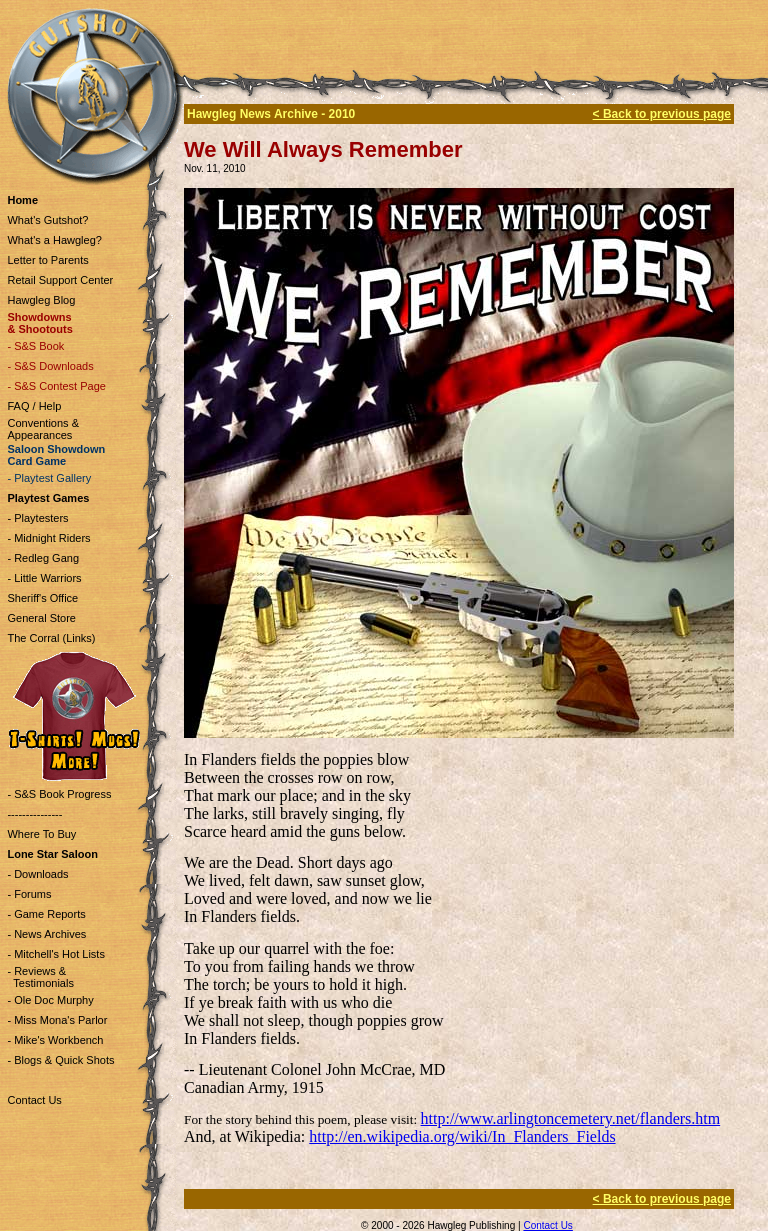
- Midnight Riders (48, 538)
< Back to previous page (662, 114)
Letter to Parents (47, 260)
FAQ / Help (34, 406)
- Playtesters (37, 518)
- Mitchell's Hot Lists (55, 954)
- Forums (29, 894)
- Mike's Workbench (55, 1040)
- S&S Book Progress (59, 794)
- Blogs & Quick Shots (60, 1060)
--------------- (34, 814)
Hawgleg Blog (41, 300)
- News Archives (46, 934)
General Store (41, 618)
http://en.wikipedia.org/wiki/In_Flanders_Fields (462, 1136)
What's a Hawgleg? (54, 240)
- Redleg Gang (43, 558)
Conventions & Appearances (43, 429)
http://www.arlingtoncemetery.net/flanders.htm (571, 1118)
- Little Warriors (44, 578)
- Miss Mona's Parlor (57, 1020)
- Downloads (37, 874)
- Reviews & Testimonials (40, 977)
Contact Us (34, 1100)
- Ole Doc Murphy (50, 1000)
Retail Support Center (60, 280)
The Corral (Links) (51, 638)
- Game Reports (46, 914)
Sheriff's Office (42, 598)
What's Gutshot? (47, 220)
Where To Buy (41, 834)
